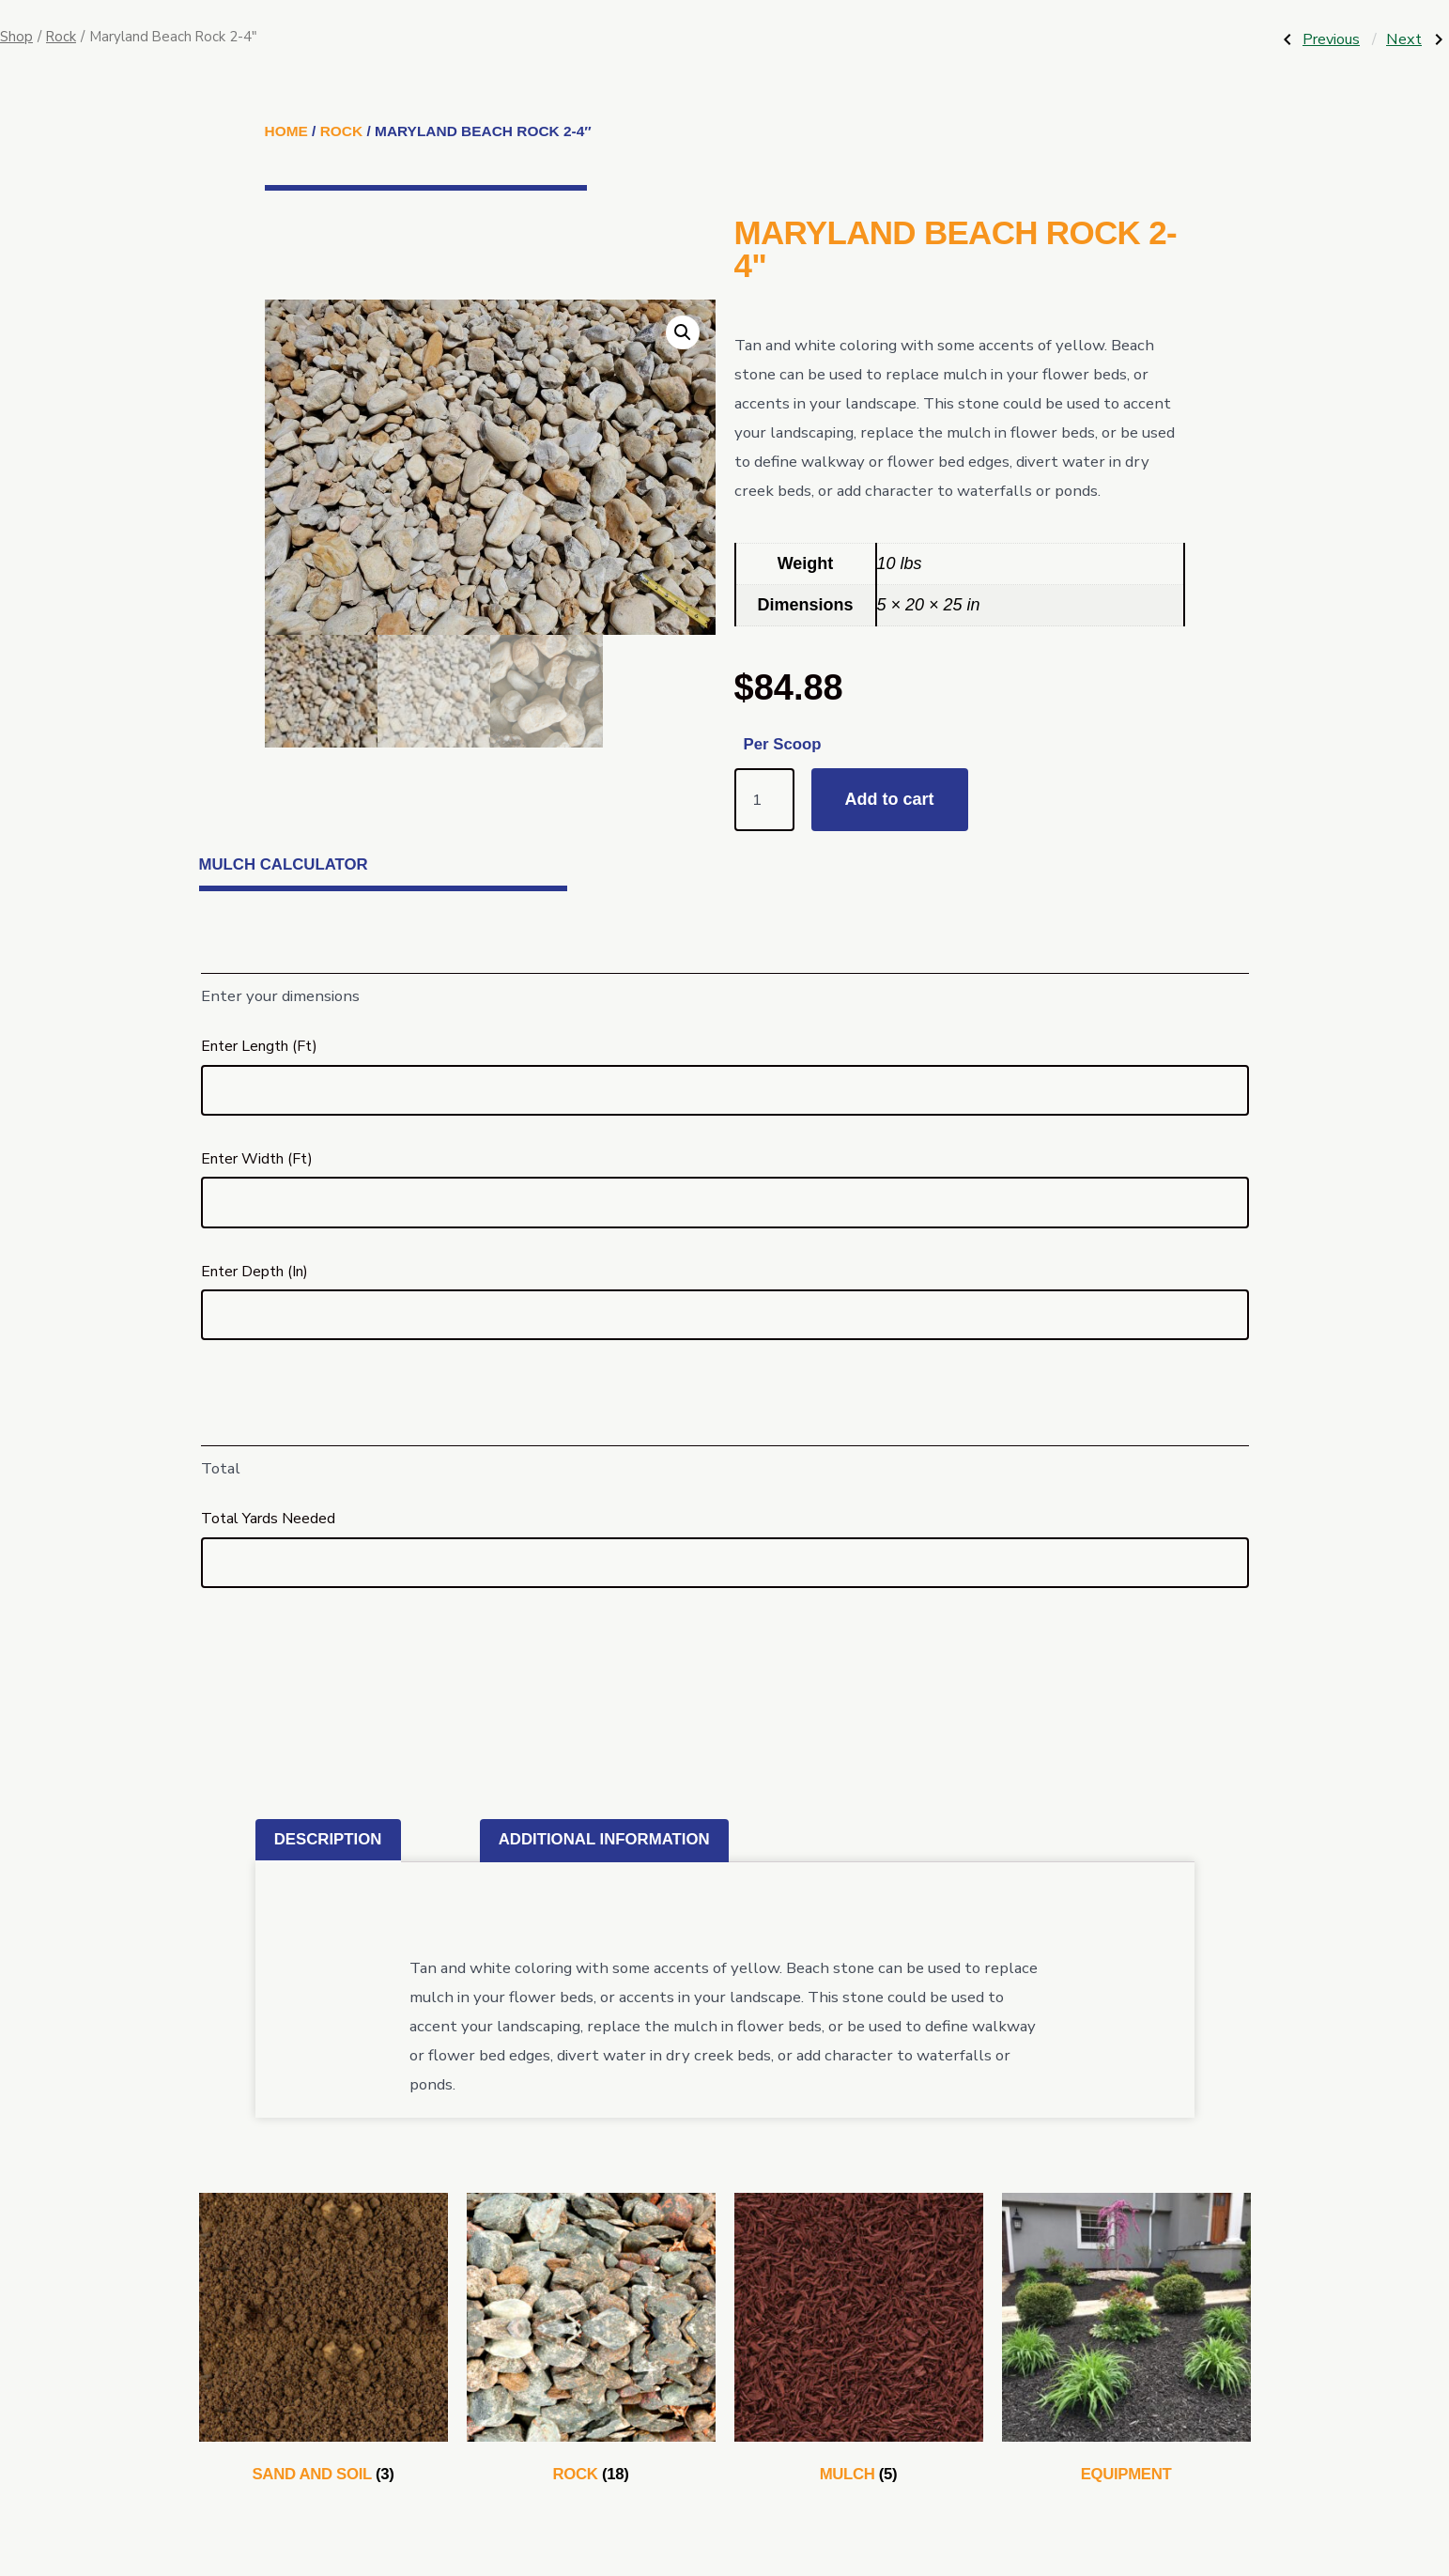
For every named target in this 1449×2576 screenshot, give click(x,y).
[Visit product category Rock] (591, 2342)
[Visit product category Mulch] (858, 2342)
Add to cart (889, 799)
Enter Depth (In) (254, 1271)
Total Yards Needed (268, 1518)
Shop (16, 36)
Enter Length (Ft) (259, 1046)
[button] (683, 332)
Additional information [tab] (604, 1839)
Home (286, 131)
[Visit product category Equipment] (1126, 2342)
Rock (61, 36)
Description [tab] (328, 1839)
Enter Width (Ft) (257, 1159)
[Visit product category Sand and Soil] (323, 2342)
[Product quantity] (764, 799)
